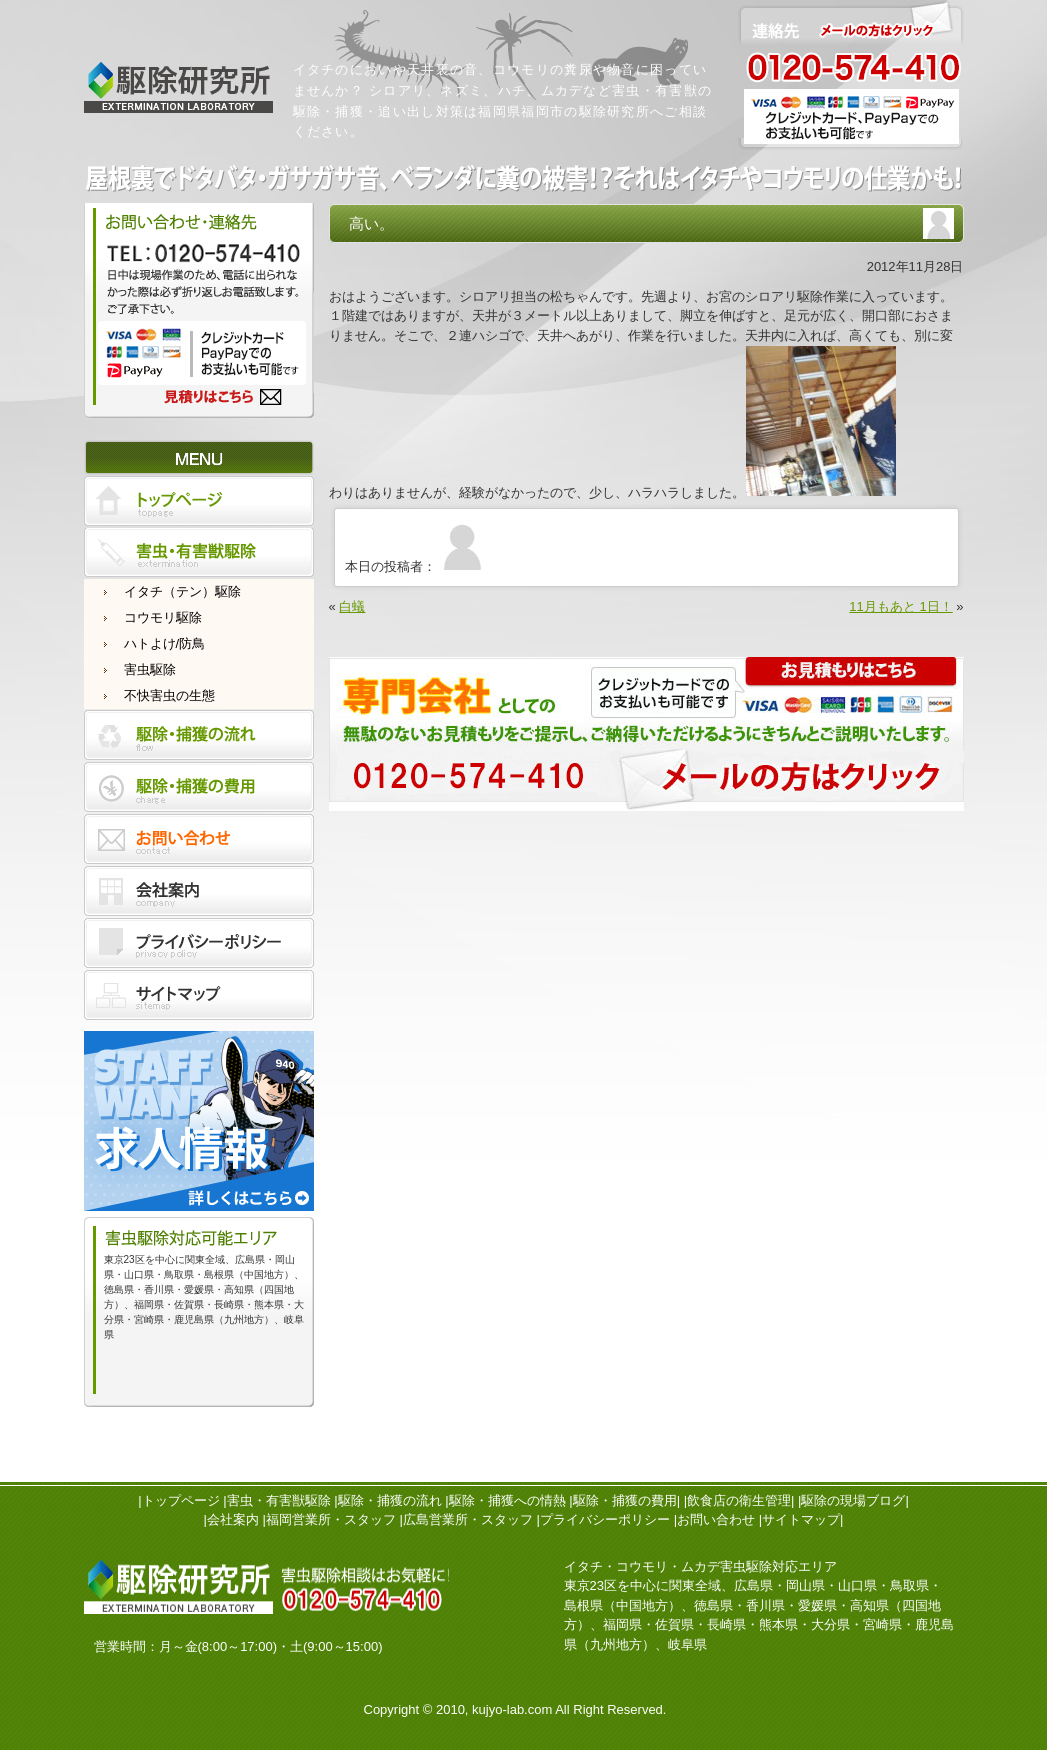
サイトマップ (801, 1519)
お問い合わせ (716, 1519)
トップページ (181, 1500)
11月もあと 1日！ (900, 606)
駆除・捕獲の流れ (390, 1500)
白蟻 (352, 606)
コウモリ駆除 (163, 617)
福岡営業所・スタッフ (331, 1519)
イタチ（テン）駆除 (182, 591)
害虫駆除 (150, 669)
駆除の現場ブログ (853, 1500)
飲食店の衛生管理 (739, 1500)
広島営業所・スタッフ (468, 1519)
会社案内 (233, 1519)
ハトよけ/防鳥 (165, 643)
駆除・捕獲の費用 (625, 1500)
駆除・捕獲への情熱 (507, 1500)
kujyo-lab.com (512, 1709)
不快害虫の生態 (169, 695)
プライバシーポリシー (605, 1519)
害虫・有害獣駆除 (279, 1500)
